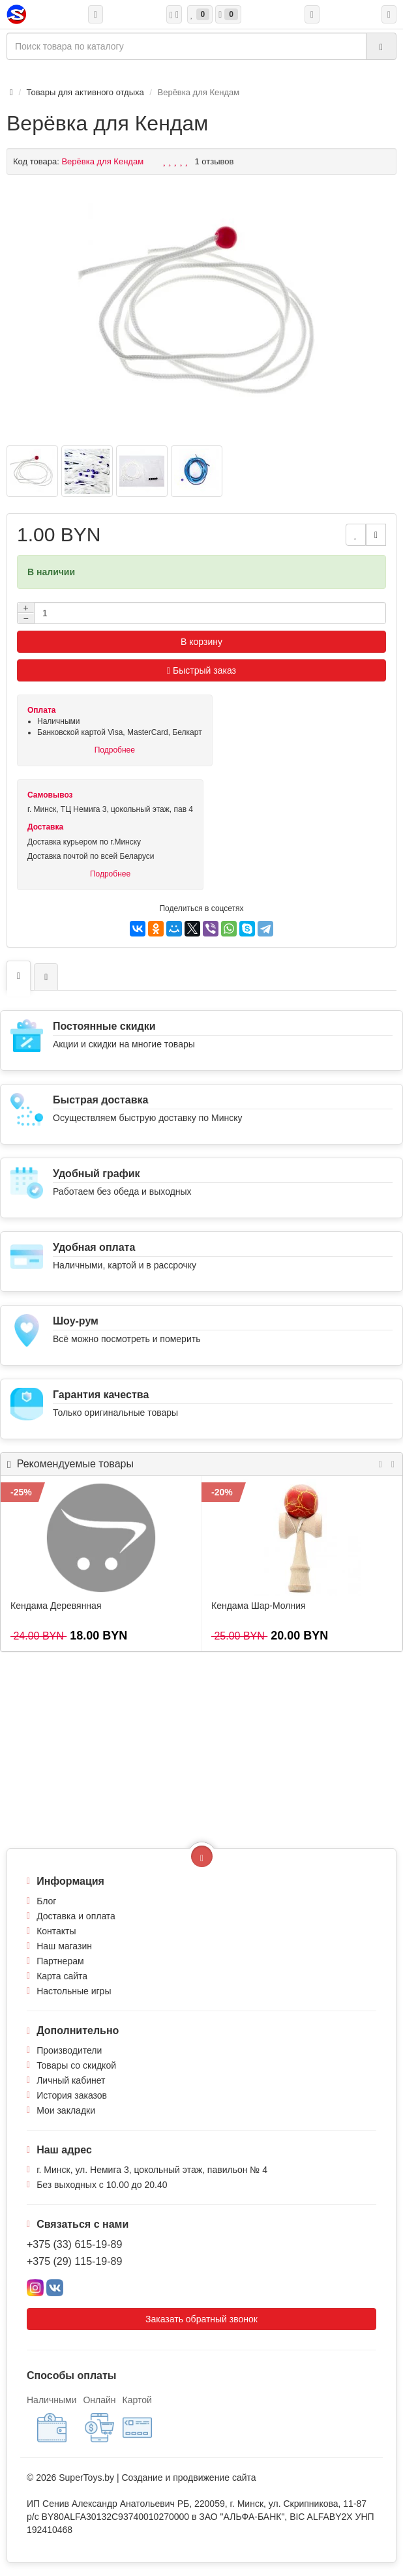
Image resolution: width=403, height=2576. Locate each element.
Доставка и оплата (76, 1916)
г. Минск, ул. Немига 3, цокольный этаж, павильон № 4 (152, 2169)
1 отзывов (214, 161)
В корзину (201, 642)
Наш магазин (64, 1946)
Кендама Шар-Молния (258, 1605)
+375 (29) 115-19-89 (74, 2261)
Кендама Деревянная (55, 1605)
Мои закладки (66, 2110)
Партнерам (60, 1961)
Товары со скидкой (76, 2065)
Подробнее (115, 750)
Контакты (56, 1931)
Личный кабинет (71, 2080)
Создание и (147, 2477)
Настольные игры (74, 1991)
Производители (69, 2050)
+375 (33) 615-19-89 (74, 2244)
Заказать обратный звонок (201, 2319)
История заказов (72, 2095)
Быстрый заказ (201, 670)
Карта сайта (62, 1976)
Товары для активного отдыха (85, 92)
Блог (46, 1901)
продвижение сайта (214, 2477)
